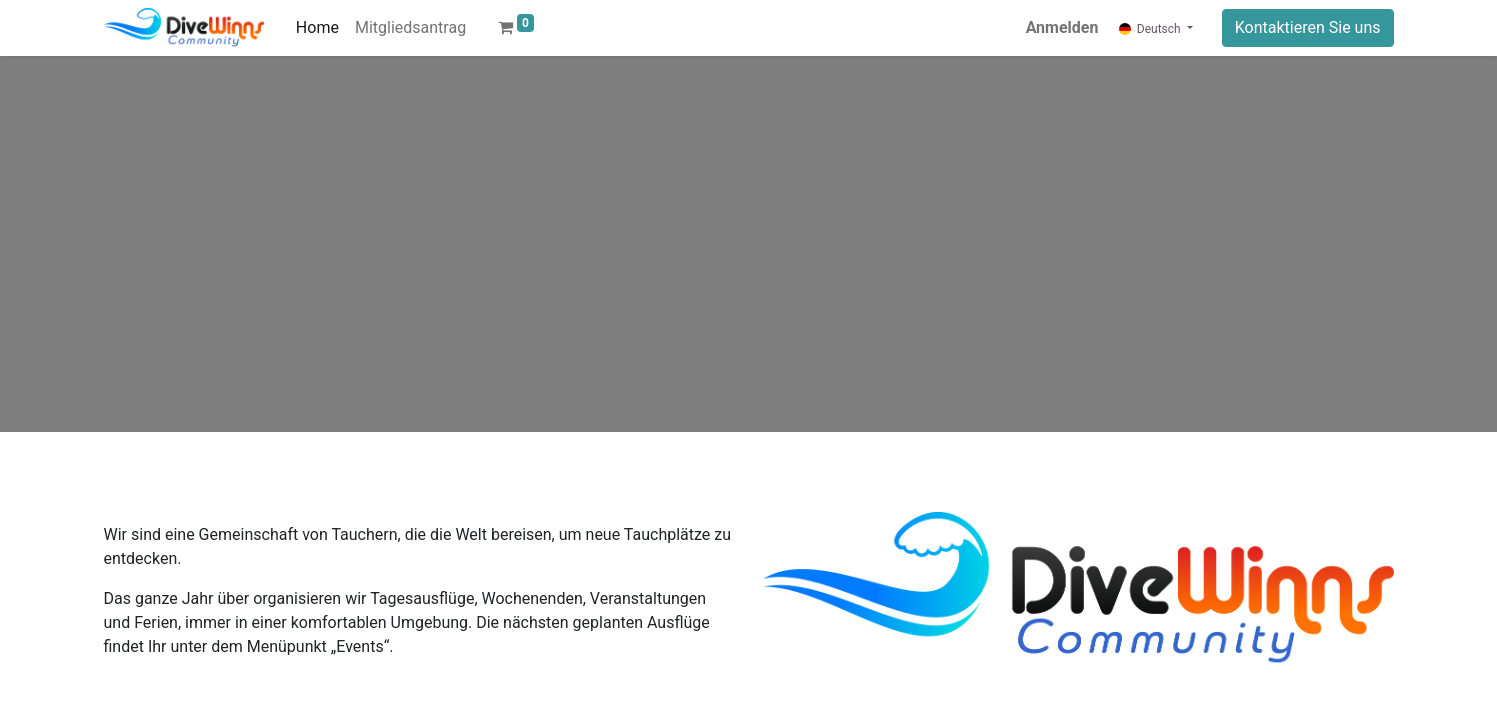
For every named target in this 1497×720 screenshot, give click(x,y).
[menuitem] (317, 28)
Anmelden (1062, 27)
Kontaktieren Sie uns (1308, 27)
